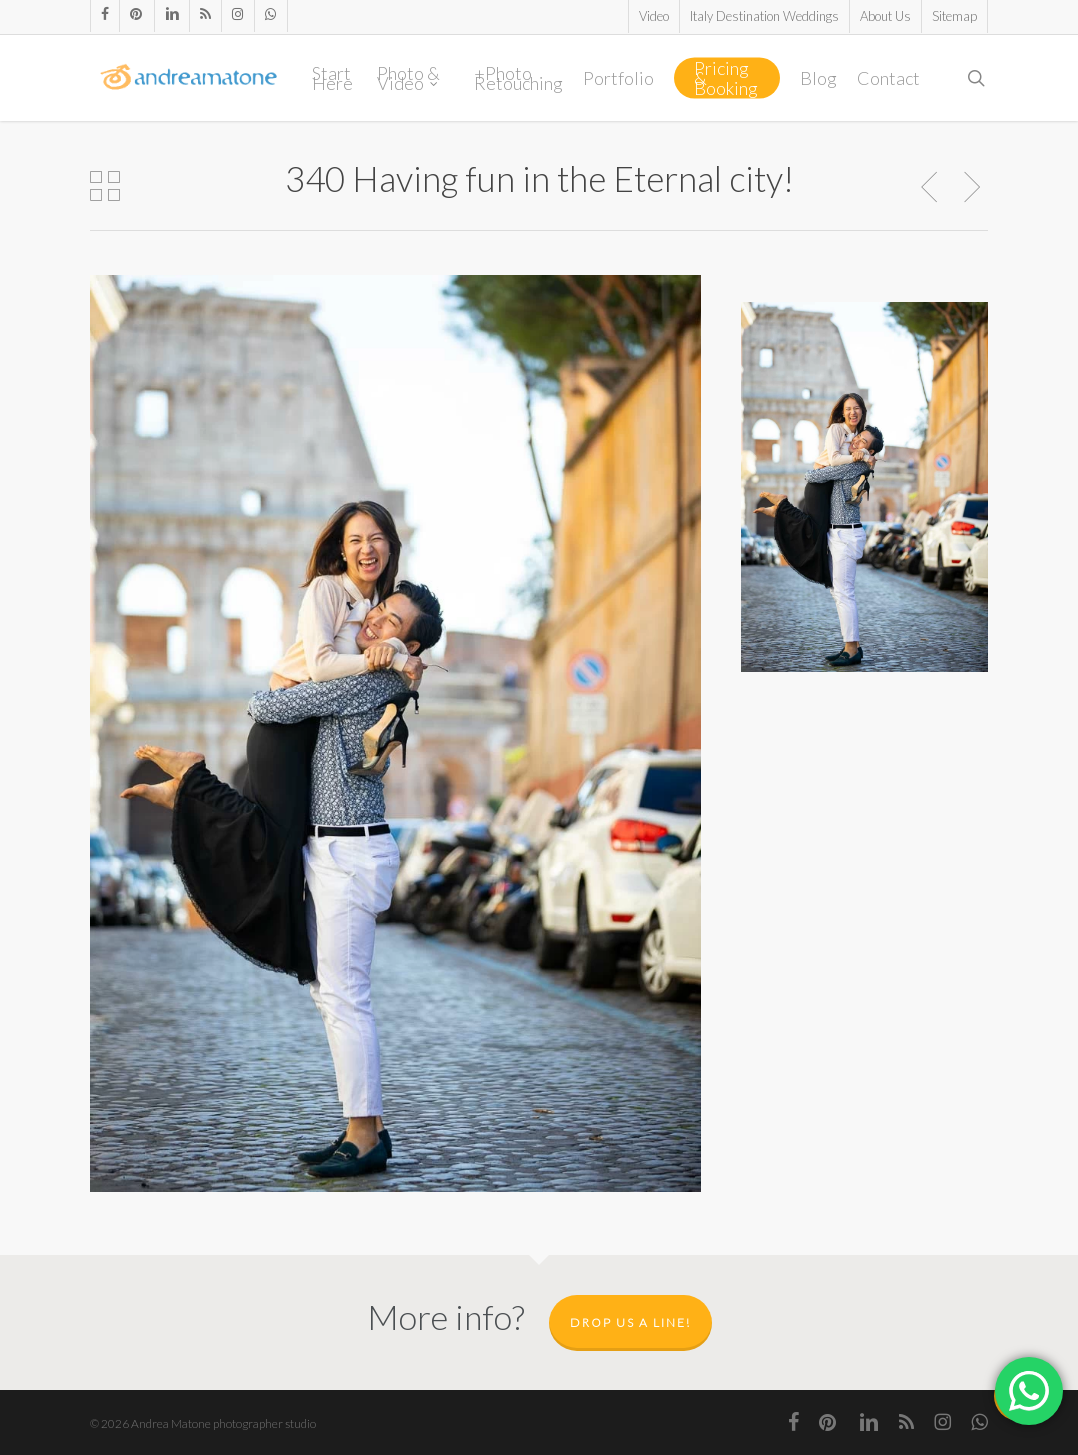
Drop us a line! (630, 1322)
